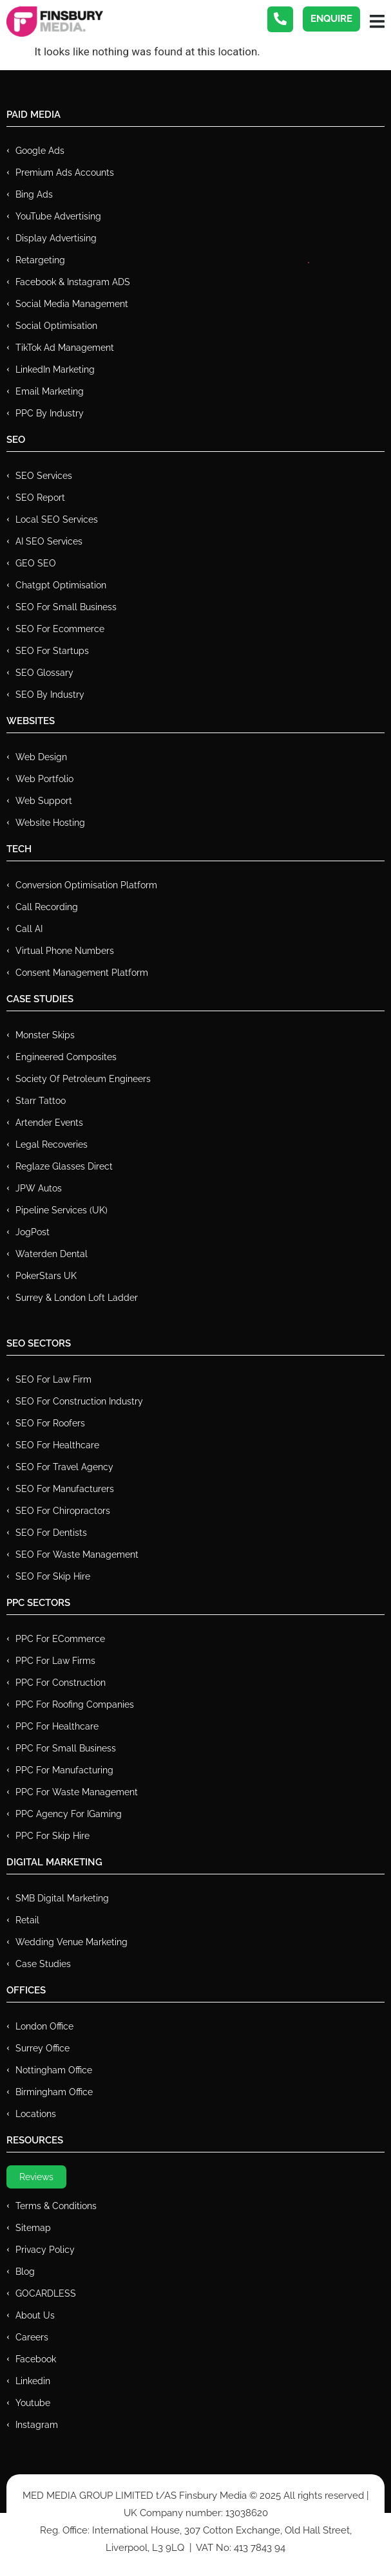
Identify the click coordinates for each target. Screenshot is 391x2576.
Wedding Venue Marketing (71, 1942)
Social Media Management (71, 304)
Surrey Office (42, 2048)
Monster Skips (45, 1035)
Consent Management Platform (81, 972)
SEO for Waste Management (76, 1554)
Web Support (43, 801)
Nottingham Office (53, 2070)
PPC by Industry (49, 413)
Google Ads (39, 150)
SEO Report (40, 497)
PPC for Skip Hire (52, 1836)
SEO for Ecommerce (59, 629)
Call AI (29, 929)
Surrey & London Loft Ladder (76, 1298)
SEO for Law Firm (53, 1379)
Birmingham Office (54, 2092)
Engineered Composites (66, 1057)
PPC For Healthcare (57, 1726)
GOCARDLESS (45, 2293)
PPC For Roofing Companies (74, 1704)
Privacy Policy (45, 2250)
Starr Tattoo (40, 1101)
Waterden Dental (51, 1254)
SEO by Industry (49, 694)
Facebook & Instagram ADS (72, 282)
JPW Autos (38, 1188)
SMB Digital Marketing (62, 1898)
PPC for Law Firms (55, 1661)
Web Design (41, 757)
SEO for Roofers (50, 1423)
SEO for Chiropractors (62, 1511)
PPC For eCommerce (60, 1639)
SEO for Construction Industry (79, 1401)
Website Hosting (50, 822)
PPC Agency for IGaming (68, 1814)
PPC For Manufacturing (64, 1770)
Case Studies (43, 1964)
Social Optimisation (56, 326)
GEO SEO (35, 563)
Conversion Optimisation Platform (86, 885)
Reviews (36, 2177)
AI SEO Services (48, 541)
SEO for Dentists (51, 1532)
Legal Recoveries (51, 1144)
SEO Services (43, 476)
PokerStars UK (46, 1276)
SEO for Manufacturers (64, 1489)
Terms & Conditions (56, 2206)
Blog (25, 2271)
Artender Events (49, 1122)
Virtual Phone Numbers (64, 951)
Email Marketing (49, 391)
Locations (35, 2114)
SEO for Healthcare (57, 1445)
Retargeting (40, 260)
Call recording (46, 907)
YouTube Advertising (58, 216)
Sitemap (33, 2228)
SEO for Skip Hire (52, 1576)
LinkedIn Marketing (55, 369)
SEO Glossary (44, 672)
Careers (31, 2337)
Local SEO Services (56, 519)
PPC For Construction (60, 1682)
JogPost (32, 1232)
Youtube (32, 2403)
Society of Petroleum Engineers (83, 1079)
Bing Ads (34, 194)
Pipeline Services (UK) (61, 1210)
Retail (27, 1920)
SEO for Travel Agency (64, 1467)
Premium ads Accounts (64, 172)
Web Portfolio (44, 779)
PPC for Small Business (65, 1748)
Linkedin (32, 2381)
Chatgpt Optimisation (60, 585)
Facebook (35, 2359)
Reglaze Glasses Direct (64, 1166)
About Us (35, 2315)
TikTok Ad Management (64, 347)
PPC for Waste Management (76, 1792)
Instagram (36, 2425)
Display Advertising (56, 238)
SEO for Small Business (66, 607)
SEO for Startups (52, 651)
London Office (44, 2026)
